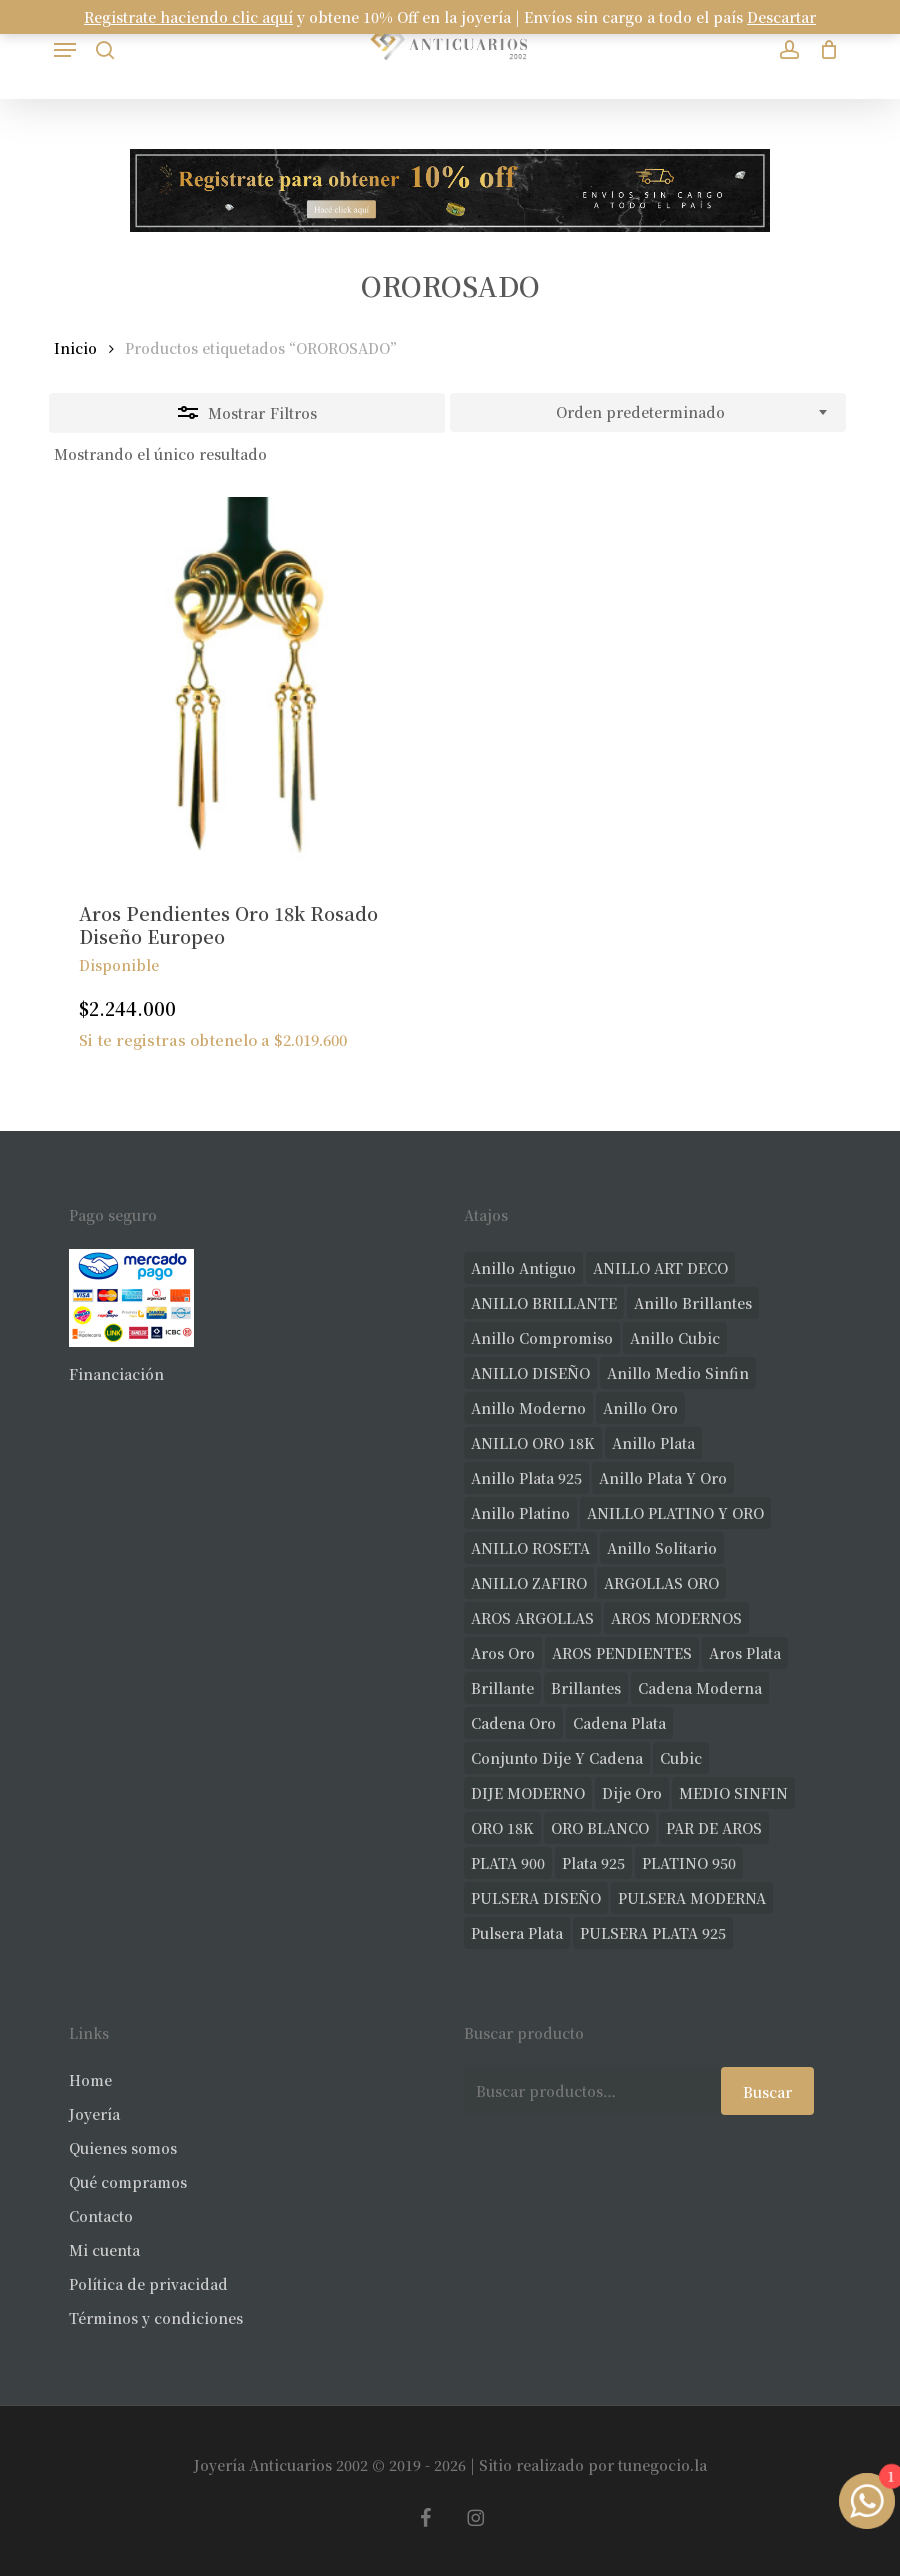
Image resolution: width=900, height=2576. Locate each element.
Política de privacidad (148, 2284)
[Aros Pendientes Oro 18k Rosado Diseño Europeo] (244, 687)
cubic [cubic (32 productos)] (681, 1758)
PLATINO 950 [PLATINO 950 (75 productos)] (689, 1863)
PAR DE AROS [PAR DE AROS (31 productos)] (714, 1828)
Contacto (101, 2216)
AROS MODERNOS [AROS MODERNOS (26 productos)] (676, 1618)
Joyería (94, 2114)
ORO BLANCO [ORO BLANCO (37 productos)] (600, 1828)
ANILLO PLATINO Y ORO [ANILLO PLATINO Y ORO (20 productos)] (675, 1513)
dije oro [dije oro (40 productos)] (632, 1793)
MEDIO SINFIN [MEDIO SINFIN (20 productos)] (733, 1793)
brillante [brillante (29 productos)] (502, 1688)
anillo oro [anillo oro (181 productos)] (640, 1408)
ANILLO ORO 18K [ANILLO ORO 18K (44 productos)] (533, 1443)
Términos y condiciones (156, 2318)
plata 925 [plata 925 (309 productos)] (593, 1863)
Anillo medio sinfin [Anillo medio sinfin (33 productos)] (678, 1373)
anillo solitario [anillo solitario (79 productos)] (662, 1548)
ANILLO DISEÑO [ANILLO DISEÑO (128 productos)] (530, 1373)
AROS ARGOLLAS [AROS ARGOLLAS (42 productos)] (532, 1618)
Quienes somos (123, 2148)
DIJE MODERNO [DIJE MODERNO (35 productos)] (528, 1793)
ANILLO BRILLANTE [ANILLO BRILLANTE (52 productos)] (544, 1303)
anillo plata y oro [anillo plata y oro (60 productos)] (663, 1478)
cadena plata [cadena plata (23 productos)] (619, 1723)
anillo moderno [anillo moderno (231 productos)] (528, 1408)
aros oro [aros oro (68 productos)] (503, 1653)
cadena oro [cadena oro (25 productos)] (513, 1723)
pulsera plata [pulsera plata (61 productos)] (517, 1933)
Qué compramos (128, 2182)
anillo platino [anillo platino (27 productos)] (520, 1513)
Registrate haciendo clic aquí (188, 17)
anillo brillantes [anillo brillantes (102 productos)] (693, 1303)
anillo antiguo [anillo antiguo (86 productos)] (523, 1268)
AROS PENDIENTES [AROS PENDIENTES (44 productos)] (622, 1653)
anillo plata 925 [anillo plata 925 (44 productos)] (526, 1478)
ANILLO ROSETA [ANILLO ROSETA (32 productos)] (530, 1548)
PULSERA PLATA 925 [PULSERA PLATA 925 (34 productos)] (653, 1933)
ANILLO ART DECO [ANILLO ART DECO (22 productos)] (660, 1268)
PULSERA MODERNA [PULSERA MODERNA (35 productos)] (692, 1898)
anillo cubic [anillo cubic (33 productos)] (675, 1338)
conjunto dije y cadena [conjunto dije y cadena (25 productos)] (557, 1758)
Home (90, 2080)
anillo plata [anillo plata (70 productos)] (653, 1443)
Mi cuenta (104, 2250)
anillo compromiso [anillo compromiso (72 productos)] (542, 1338)
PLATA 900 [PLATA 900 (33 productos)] (508, 1863)
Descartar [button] (781, 17)
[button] (65, 50)
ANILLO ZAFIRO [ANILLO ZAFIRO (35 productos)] (529, 1583)
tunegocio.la (662, 2465)
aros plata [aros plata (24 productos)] (745, 1653)
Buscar (767, 2092)
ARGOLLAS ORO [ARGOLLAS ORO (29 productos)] (661, 1583)
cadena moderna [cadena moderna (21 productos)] (700, 1688)
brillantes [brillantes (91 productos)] (586, 1688)
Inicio (75, 348)
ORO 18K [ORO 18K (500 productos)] (502, 1828)
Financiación (116, 1374)
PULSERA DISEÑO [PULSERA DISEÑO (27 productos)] (536, 1898)
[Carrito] (823, 49)
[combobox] (648, 413)
